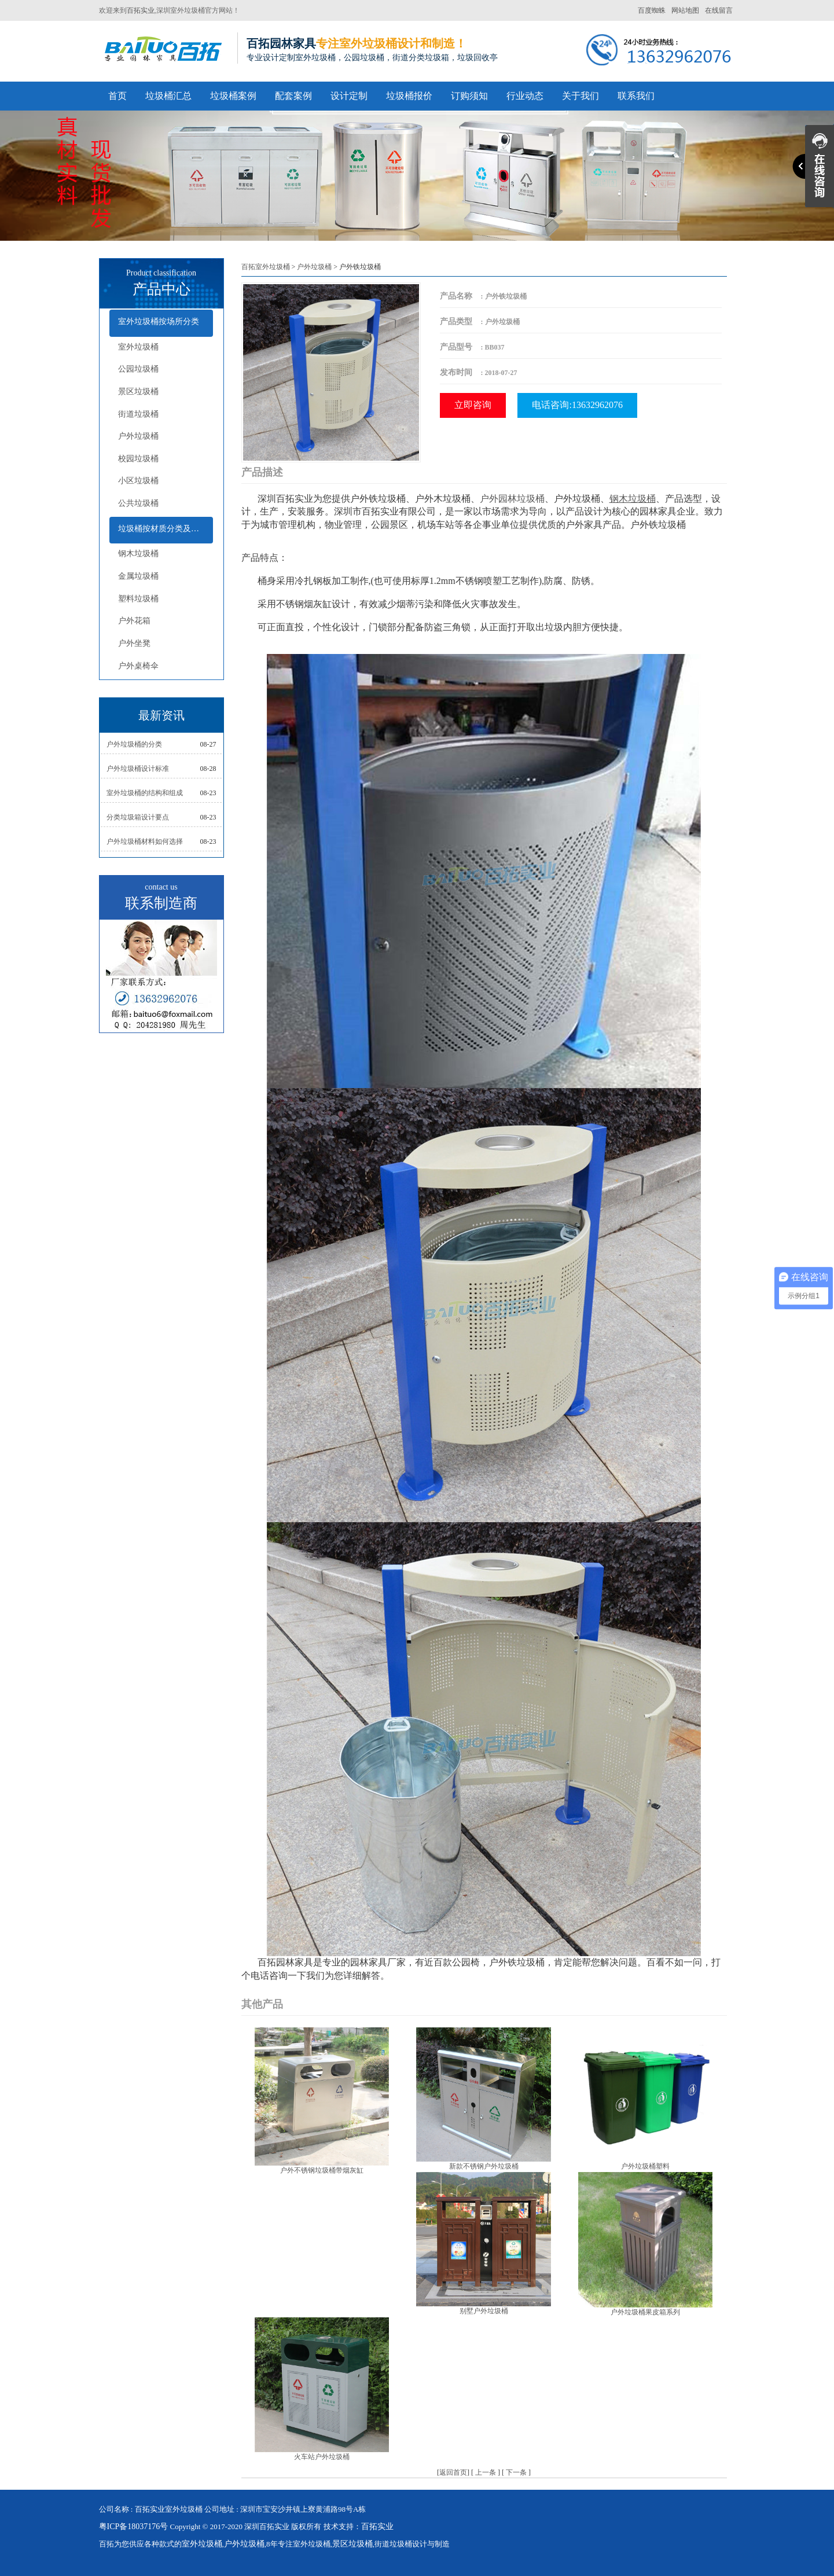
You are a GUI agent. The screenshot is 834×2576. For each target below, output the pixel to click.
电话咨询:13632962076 (577, 405)
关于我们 (580, 96)
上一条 (485, 2472)
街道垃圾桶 (138, 414)
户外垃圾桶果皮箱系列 (645, 2312)
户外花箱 (134, 620)
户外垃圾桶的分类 (134, 744)
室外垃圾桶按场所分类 (158, 321)
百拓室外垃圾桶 (265, 267)
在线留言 (719, 10)
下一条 (516, 2472)
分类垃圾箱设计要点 (137, 817)
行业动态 (524, 96)
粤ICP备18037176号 (133, 2526)
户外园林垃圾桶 (512, 499)
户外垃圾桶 (138, 436)
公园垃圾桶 (138, 369)
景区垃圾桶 (138, 391)
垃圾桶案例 (233, 96)
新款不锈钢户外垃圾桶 (484, 2166)
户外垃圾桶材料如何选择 (144, 841)
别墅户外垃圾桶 (484, 2311)
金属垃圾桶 (138, 576)
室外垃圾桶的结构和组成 (144, 793)
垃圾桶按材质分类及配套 (162, 528)
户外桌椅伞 (138, 666)
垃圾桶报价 (409, 96)
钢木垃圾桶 (138, 553)
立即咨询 (472, 405)
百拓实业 (141, 10)
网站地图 (685, 10)
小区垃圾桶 (138, 480)
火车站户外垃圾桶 (322, 2457)
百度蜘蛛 (652, 10)
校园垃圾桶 (138, 458)
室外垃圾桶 (138, 347)
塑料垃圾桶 (138, 598)
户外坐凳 (134, 643)
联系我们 (636, 96)
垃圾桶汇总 (168, 96)
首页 (117, 96)
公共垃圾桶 (138, 503)
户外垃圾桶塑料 (645, 2166)
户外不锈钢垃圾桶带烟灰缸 (321, 2170)
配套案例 (293, 96)
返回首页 (453, 2472)
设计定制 (349, 96)
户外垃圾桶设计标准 (137, 769)
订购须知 (469, 96)
